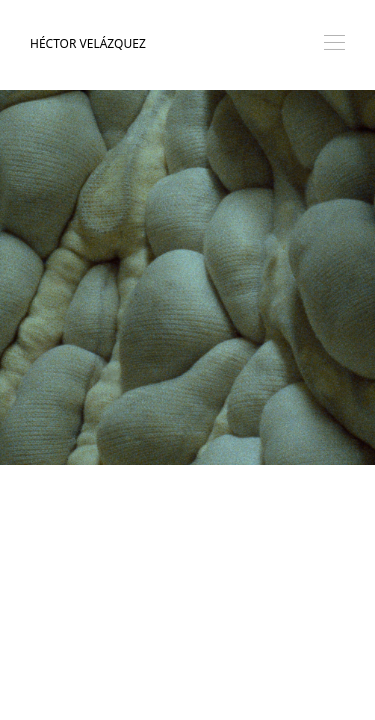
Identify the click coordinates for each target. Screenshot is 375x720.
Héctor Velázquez (88, 43)
